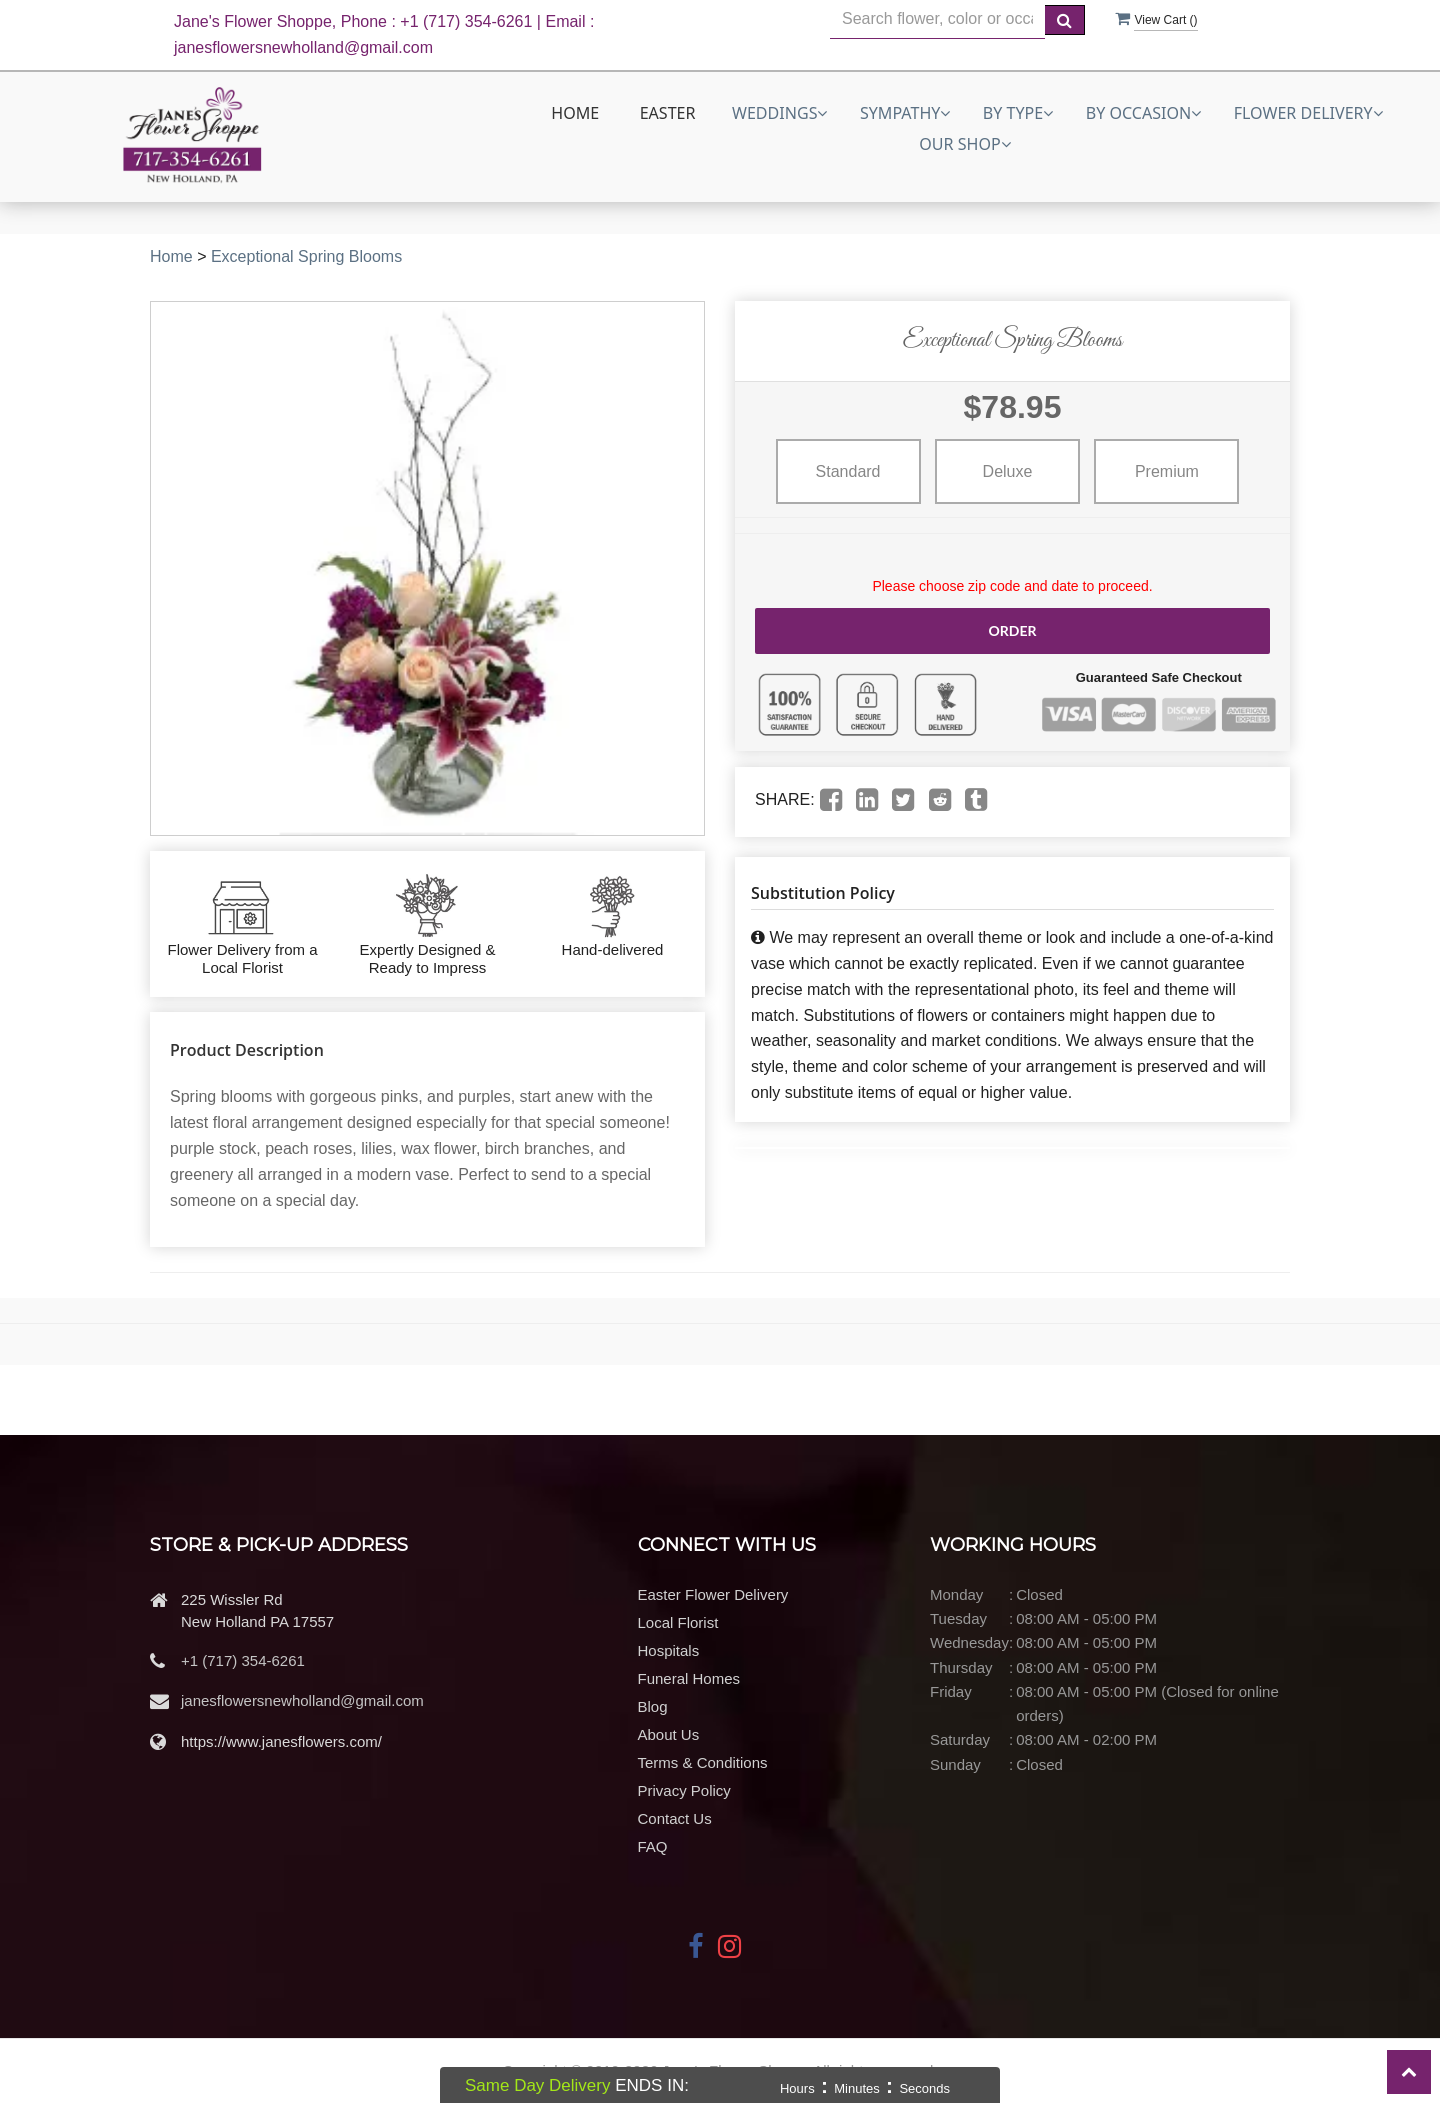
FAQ (653, 1846)
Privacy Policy (684, 1790)
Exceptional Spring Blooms (306, 256)
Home (575, 113)
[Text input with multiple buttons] (937, 19)
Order (1012, 630)
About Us (669, 1734)
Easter (668, 113)
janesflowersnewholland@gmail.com (302, 1700)
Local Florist (678, 1622)
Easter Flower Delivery (713, 1594)
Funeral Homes (689, 1678)
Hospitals (669, 1650)
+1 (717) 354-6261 (243, 1660)
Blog (653, 1706)
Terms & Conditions (703, 1762)
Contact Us (675, 1818)
